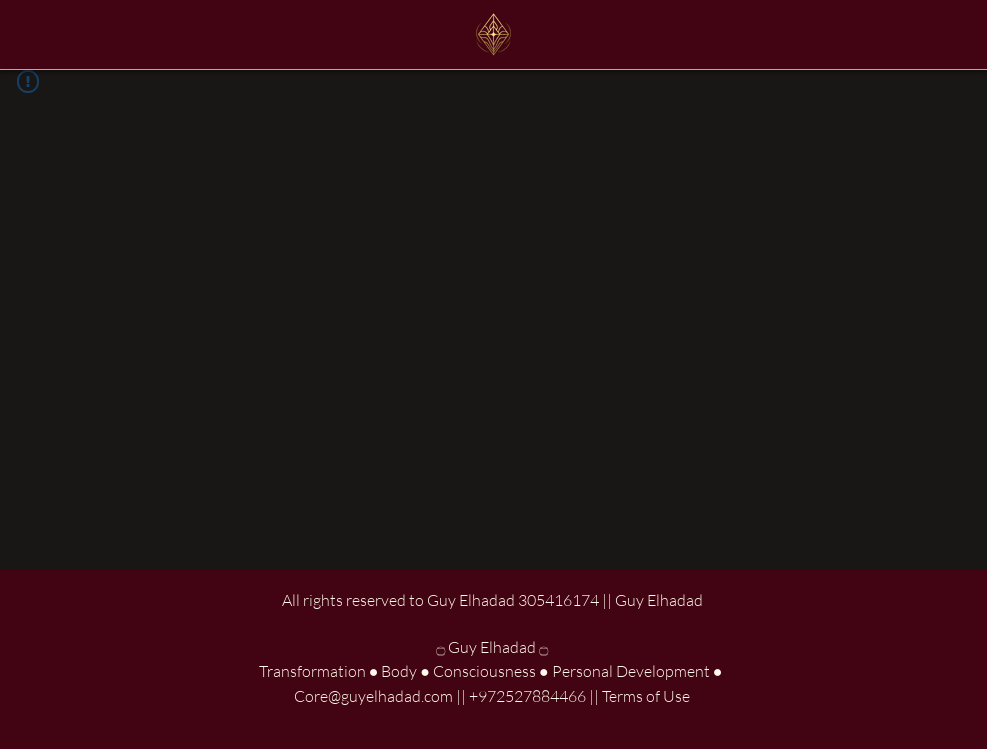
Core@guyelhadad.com (373, 696)
